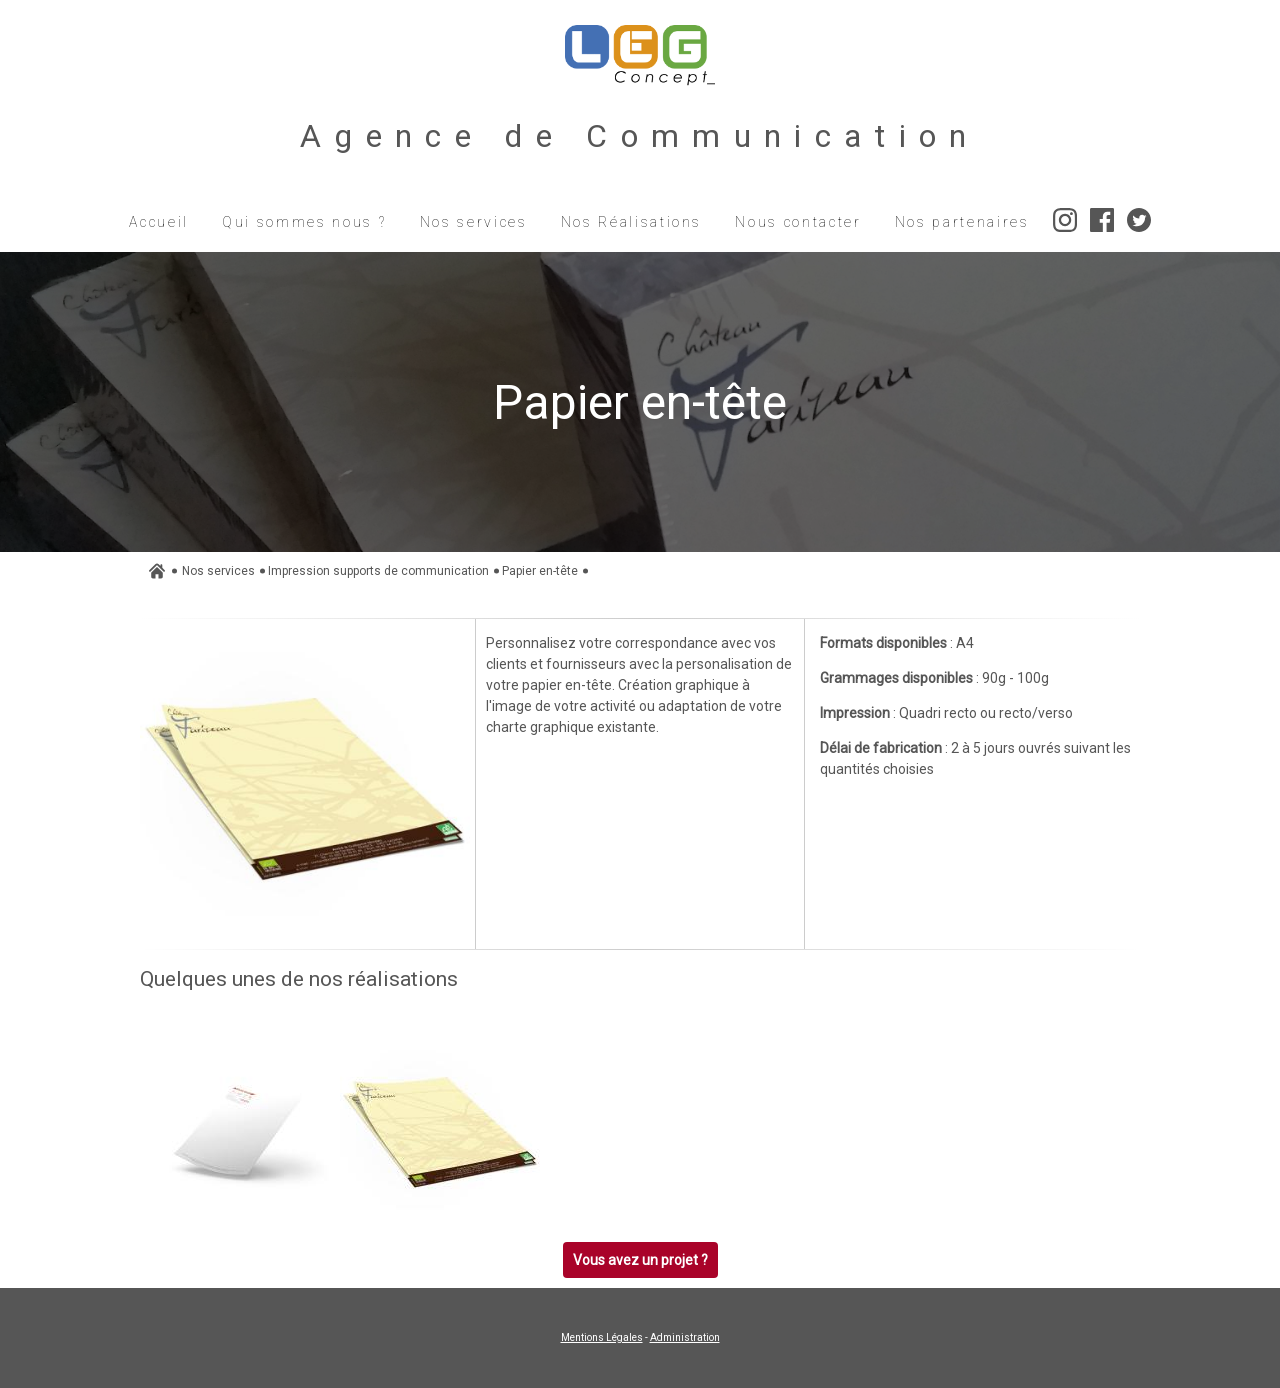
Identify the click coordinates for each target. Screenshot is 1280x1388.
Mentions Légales (602, 1337)
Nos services (218, 571)
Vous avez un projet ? (640, 1260)
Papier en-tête (540, 571)
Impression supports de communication (378, 571)
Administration (685, 1337)
